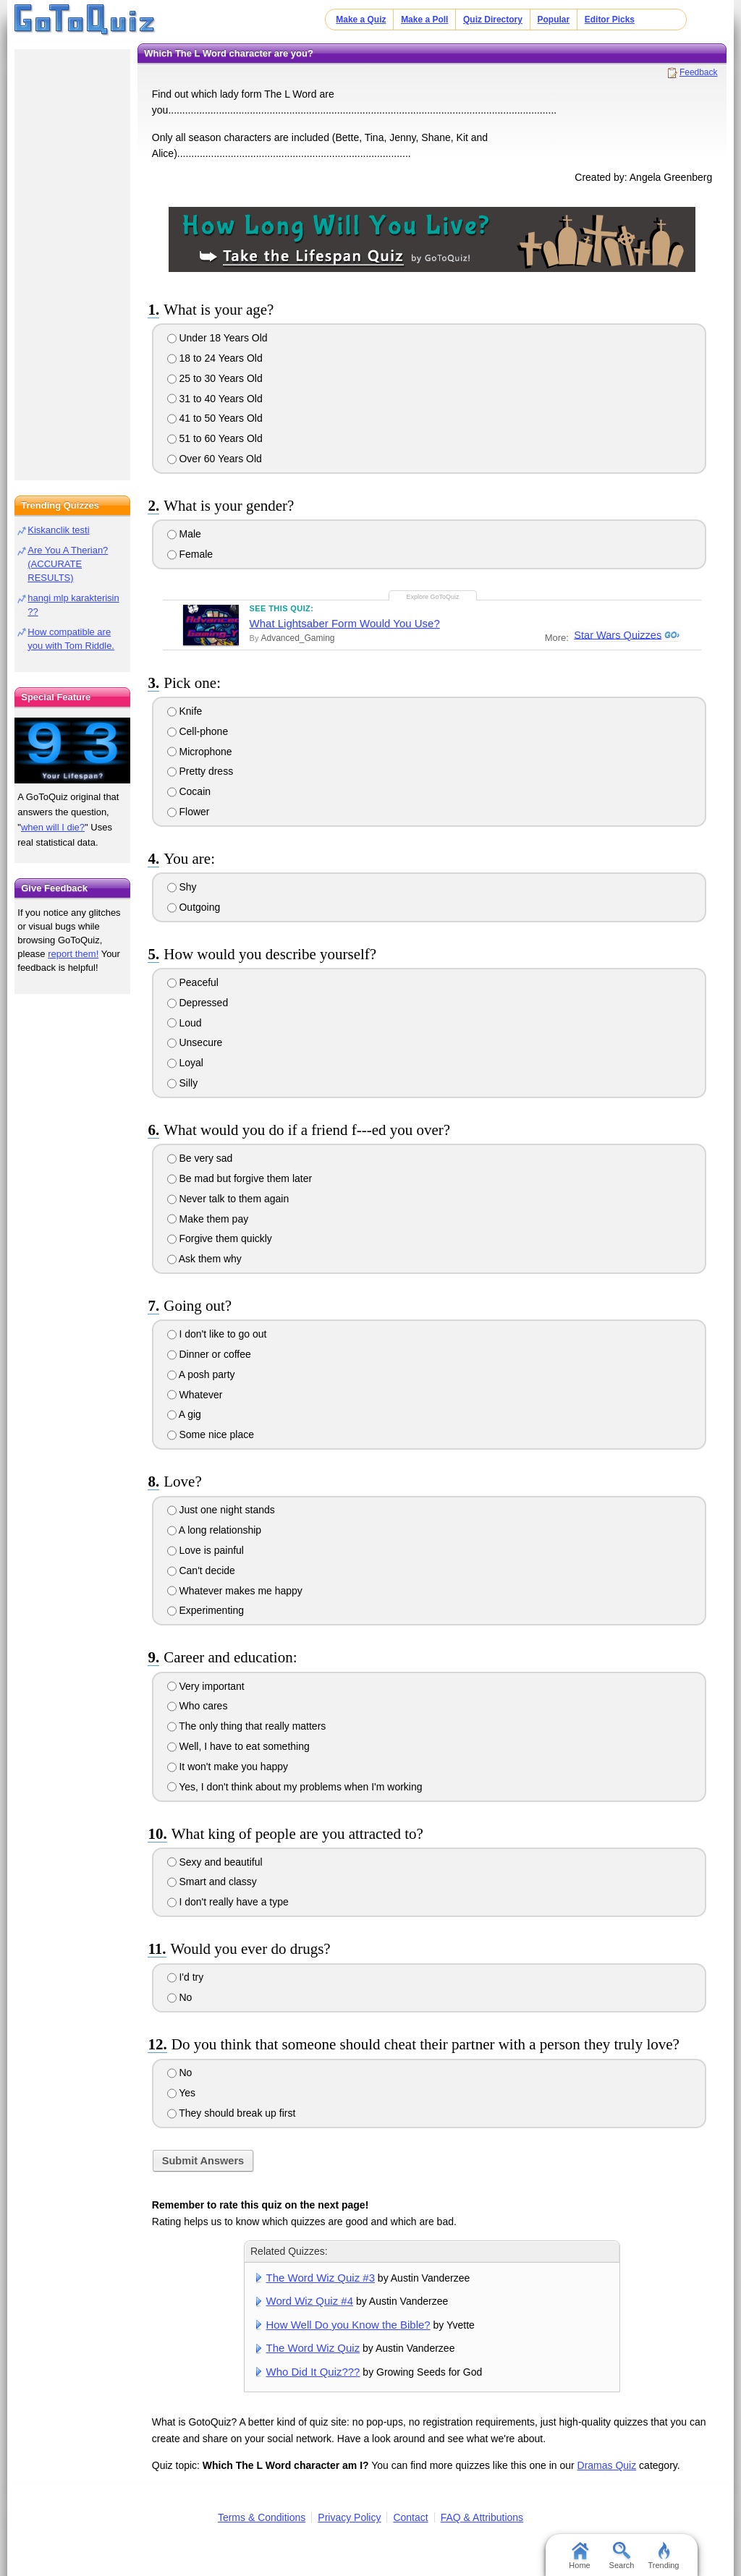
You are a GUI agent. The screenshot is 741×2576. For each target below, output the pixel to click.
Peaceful (193, 982)
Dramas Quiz (607, 2465)
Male (184, 534)
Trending (663, 2555)
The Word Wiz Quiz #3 (320, 2277)
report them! (73, 953)
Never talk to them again (228, 1198)
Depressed (198, 1002)
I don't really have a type (228, 1902)
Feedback (698, 72)
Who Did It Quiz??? (313, 2371)
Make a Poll (424, 19)
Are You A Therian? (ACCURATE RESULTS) (67, 564)
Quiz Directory (492, 19)
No (179, 1997)
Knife (185, 711)
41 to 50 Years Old (215, 418)
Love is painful (205, 1550)
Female (190, 554)
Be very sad (200, 1158)
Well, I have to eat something (238, 1746)
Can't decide (201, 1570)
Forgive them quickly (219, 1238)
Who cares (197, 1706)
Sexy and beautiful (215, 1862)
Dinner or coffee (209, 1354)
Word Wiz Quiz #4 (309, 2301)
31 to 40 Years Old (215, 398)
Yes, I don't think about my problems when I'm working (295, 1787)
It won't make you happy (227, 1766)
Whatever (195, 1394)
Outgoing (194, 907)
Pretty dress (200, 771)
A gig (184, 1414)
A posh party (201, 1374)
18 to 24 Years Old (215, 358)
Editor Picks (610, 19)
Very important (206, 1686)
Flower (188, 811)
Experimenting (205, 1610)
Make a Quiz (361, 19)
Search (622, 2555)
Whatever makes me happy (234, 1591)
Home (579, 2555)
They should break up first (231, 2113)
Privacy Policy (349, 2517)
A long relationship (214, 1530)
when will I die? (53, 827)
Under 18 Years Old (217, 338)
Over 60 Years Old (214, 458)
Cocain (189, 791)
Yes (181, 2093)
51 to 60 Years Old (215, 438)
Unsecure (195, 1042)
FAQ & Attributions (482, 2517)
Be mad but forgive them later (240, 1178)
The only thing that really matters (246, 1726)
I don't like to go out (217, 1334)
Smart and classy (212, 1881)
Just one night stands (221, 1510)
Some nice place (210, 1434)
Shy (182, 887)
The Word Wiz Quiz (313, 2348)
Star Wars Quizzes (617, 635)
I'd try (185, 1977)
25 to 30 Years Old (215, 378)
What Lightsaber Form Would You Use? (345, 623)
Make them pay (208, 1219)
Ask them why (204, 1258)
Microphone (199, 751)
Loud (184, 1023)
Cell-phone (198, 731)
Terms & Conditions (261, 2517)
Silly (182, 1083)
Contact (410, 2517)
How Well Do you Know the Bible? (348, 2324)
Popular (554, 19)
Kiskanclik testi (58, 529)
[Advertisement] (72, 260)
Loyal (185, 1062)
